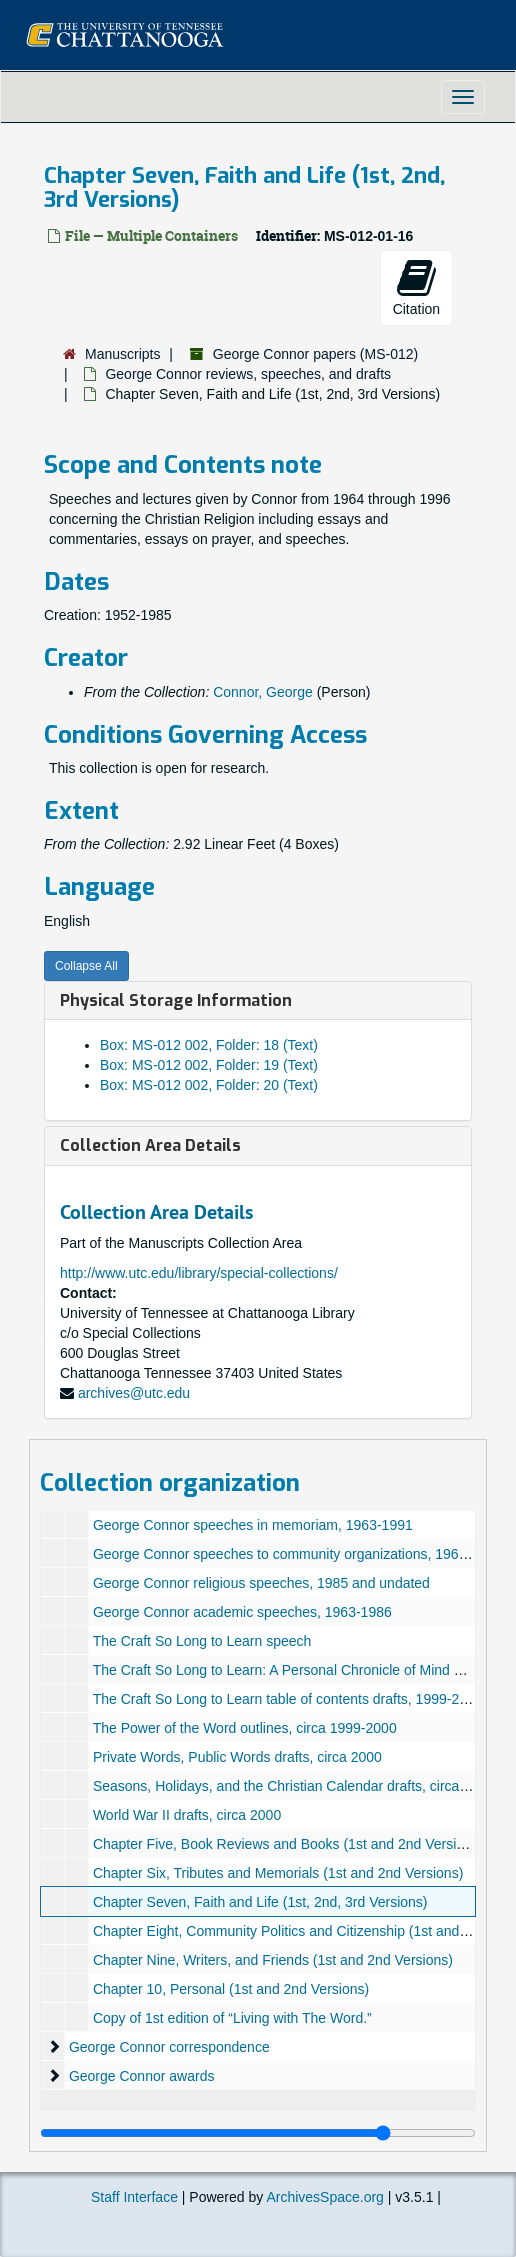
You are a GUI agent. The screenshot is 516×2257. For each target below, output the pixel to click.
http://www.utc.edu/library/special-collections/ (199, 1273)
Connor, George (263, 692)
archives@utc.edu (134, 1393)
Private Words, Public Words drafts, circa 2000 (237, 1757)
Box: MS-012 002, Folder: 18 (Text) (209, 1045)
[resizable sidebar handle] (258, 2133)
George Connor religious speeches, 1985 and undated (261, 1583)
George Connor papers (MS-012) (315, 354)
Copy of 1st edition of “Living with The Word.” (232, 2018)
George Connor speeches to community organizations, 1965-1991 (297, 1554)
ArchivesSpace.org (325, 2197)
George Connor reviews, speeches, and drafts (248, 374)
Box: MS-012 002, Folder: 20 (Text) (209, 1085)
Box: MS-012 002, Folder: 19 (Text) (209, 1065)
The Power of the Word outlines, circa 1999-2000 (245, 1728)
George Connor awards (142, 2076)
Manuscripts (122, 354)
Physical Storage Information (176, 1000)
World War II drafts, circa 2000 (187, 1815)
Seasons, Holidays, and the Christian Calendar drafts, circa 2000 (294, 1786)
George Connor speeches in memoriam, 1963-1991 (253, 1525)
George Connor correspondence (169, 2047)
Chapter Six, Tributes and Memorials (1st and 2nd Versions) (278, 1873)
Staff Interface (134, 2197)
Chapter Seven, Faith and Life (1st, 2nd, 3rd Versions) (260, 1902)
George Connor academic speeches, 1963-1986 (242, 1612)
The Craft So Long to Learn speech (202, 1641)
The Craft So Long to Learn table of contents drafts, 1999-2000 (288, 1699)
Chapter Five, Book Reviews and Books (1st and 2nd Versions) (288, 1844)
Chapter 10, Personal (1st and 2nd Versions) (231, 1989)
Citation (416, 287)
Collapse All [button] (86, 966)
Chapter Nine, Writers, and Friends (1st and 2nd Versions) (273, 1960)
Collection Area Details (150, 1145)
